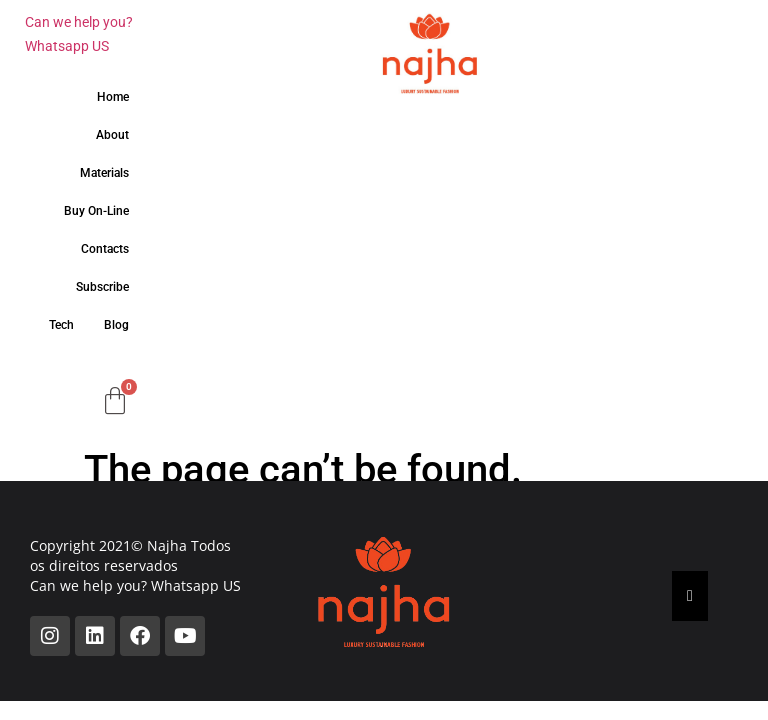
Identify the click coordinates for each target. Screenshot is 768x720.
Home (113, 97)
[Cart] (115, 401)
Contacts (105, 249)
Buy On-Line (96, 211)
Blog (116, 325)
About (112, 135)
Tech (61, 325)
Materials (104, 173)
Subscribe (102, 287)
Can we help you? (79, 22)
